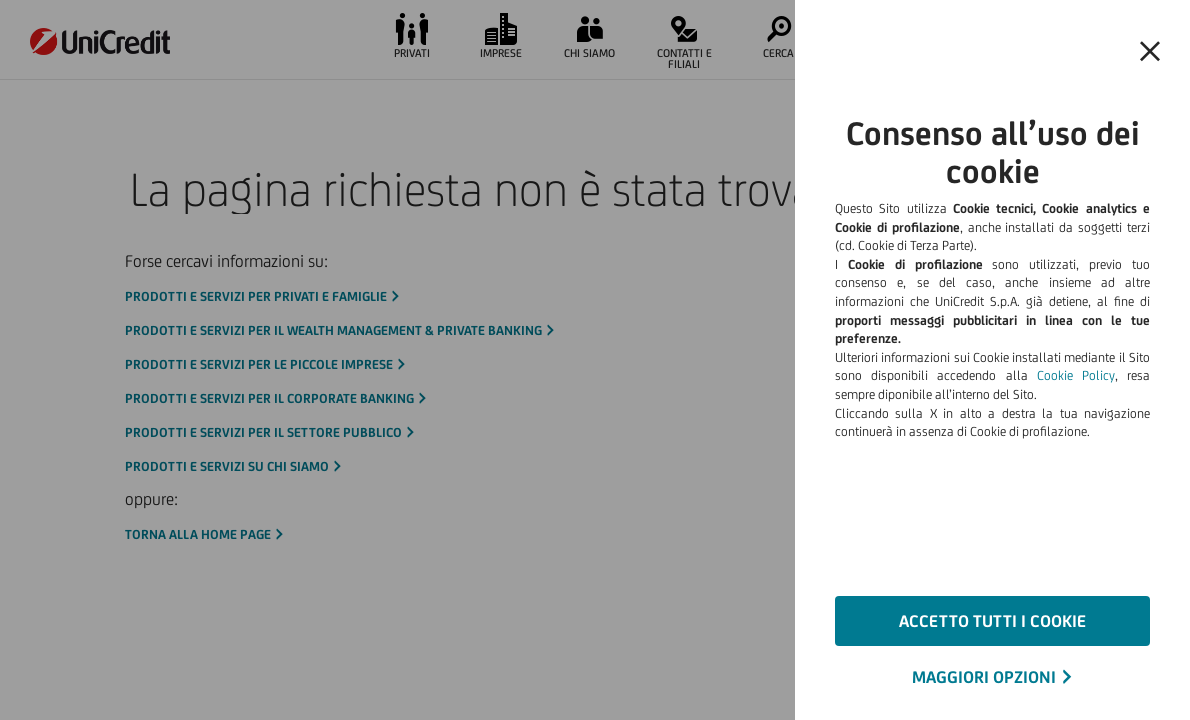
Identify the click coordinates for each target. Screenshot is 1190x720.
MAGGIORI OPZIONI (984, 677)
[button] (1150, 52)
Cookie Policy (1076, 375)
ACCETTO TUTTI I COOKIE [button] (992, 621)
